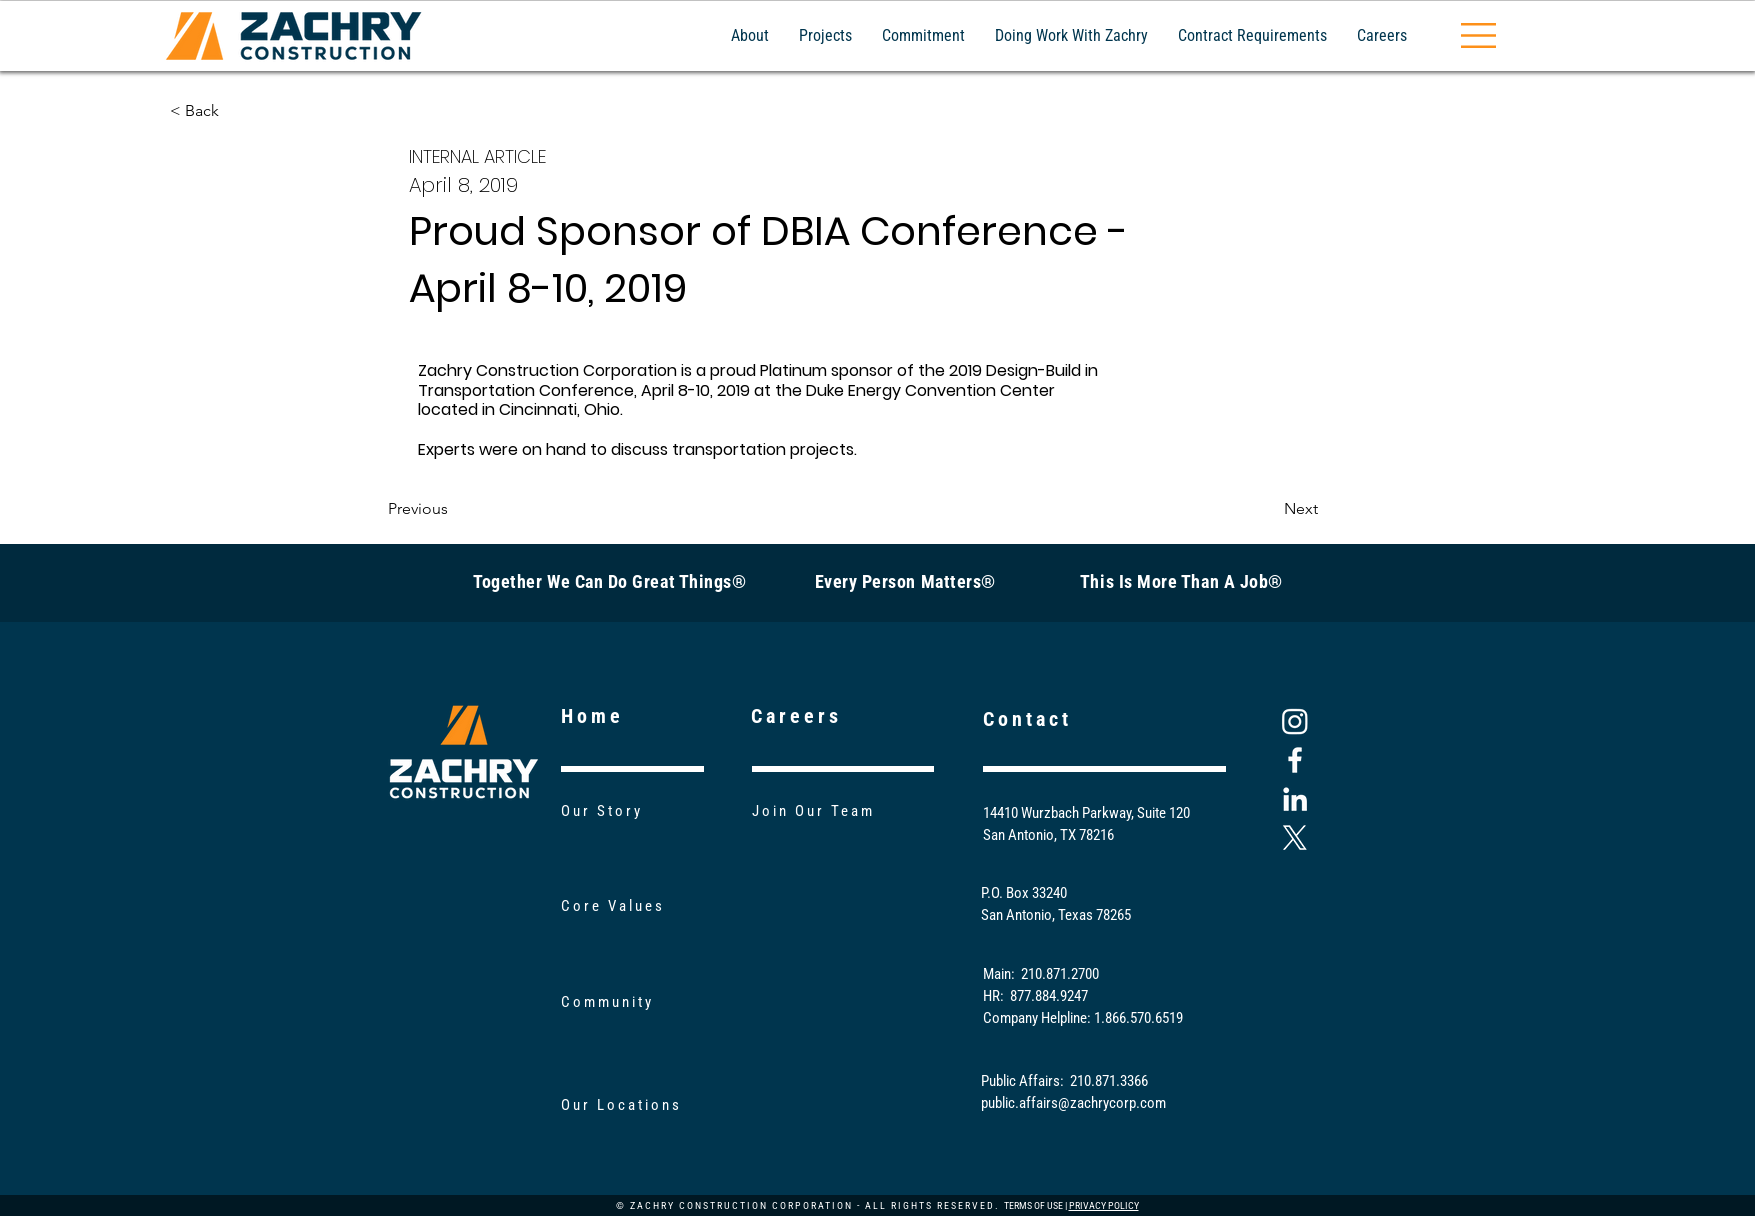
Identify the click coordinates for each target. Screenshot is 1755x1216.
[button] (1478, 35)
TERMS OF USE (1033, 1205)
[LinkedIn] (1295, 799)
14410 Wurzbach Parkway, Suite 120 (1086, 813)
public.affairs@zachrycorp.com (1073, 1103)
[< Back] (236, 111)
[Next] (1268, 510)
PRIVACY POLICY (1104, 1205)
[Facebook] (1295, 760)
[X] (1295, 838)
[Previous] (454, 510)
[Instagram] (1295, 721)
